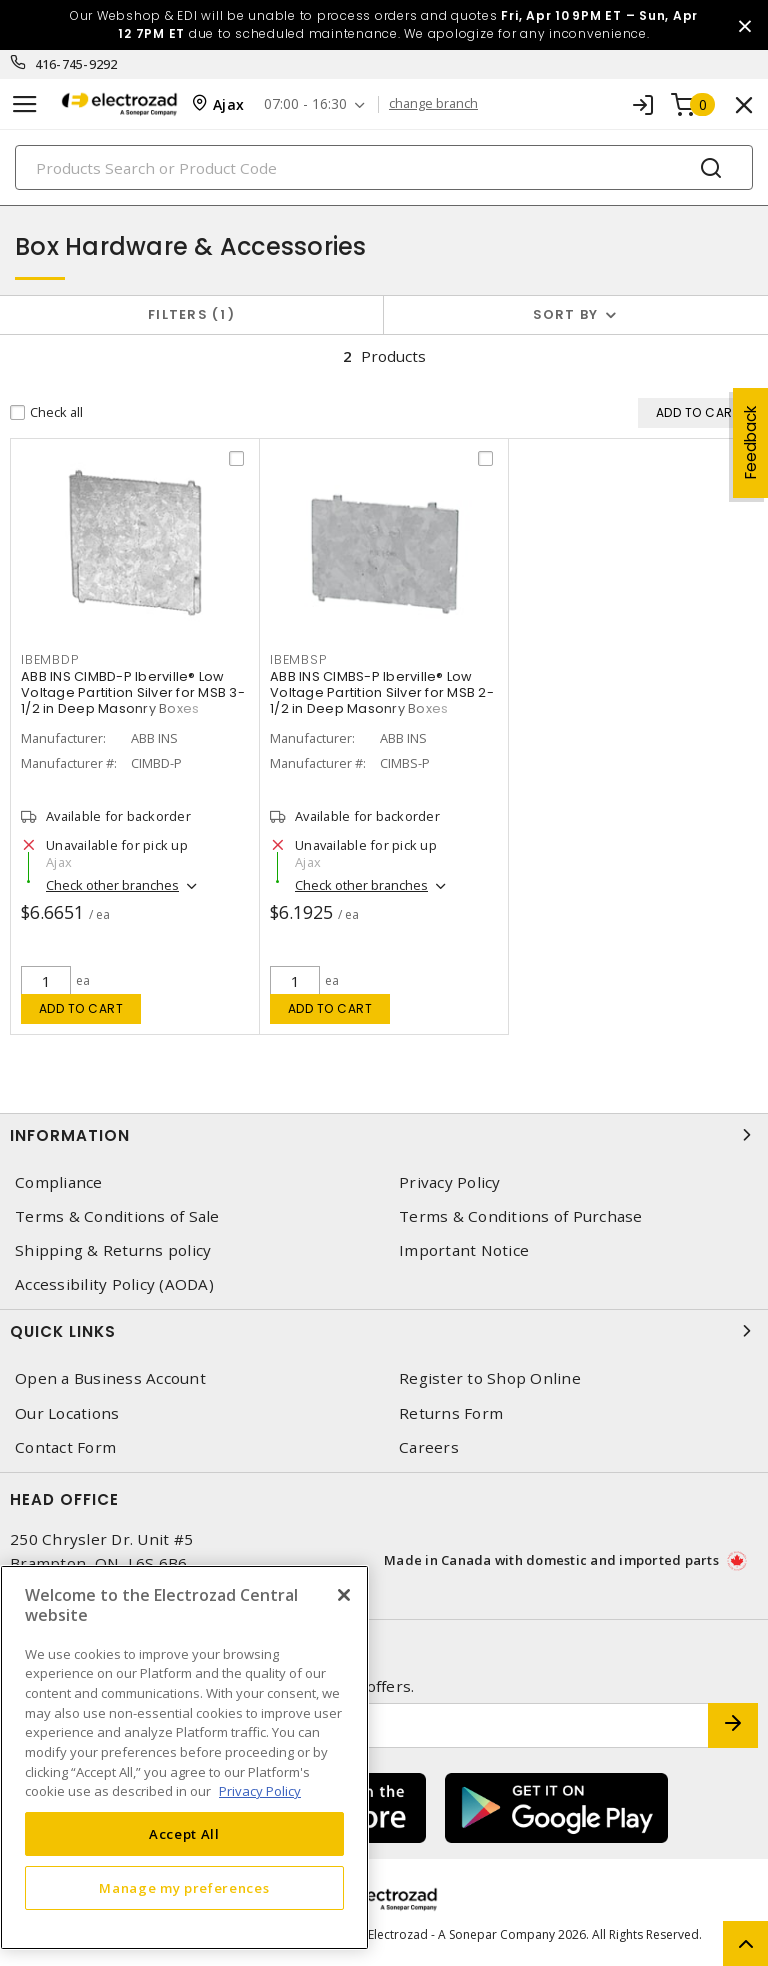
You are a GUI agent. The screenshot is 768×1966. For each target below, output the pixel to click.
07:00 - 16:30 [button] (305, 104)
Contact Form (65, 1447)
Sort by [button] (566, 314)
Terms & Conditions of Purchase (521, 1216)
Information (384, 1135)
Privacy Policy (450, 1182)
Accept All (184, 1834)
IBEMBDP (49, 659)
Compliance (59, 1182)
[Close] (344, 1595)
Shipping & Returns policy (113, 1250)
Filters (191, 314)
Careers (429, 1447)
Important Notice (464, 1250)
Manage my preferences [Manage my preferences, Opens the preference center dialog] (184, 1888)
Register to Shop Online (490, 1378)
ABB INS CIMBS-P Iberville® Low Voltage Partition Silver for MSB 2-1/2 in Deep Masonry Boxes (382, 692)
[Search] (384, 167)
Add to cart (81, 1008)
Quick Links (384, 1331)
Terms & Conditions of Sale (117, 1216)
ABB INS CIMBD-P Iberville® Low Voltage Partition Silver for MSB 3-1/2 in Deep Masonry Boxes (133, 692)
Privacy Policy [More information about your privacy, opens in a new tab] (260, 1791)
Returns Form (451, 1413)
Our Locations (67, 1413)
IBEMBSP (298, 659)
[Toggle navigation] (25, 104)
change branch (433, 104)
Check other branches (112, 885)
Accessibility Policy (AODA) (114, 1284)
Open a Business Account (110, 1378)
